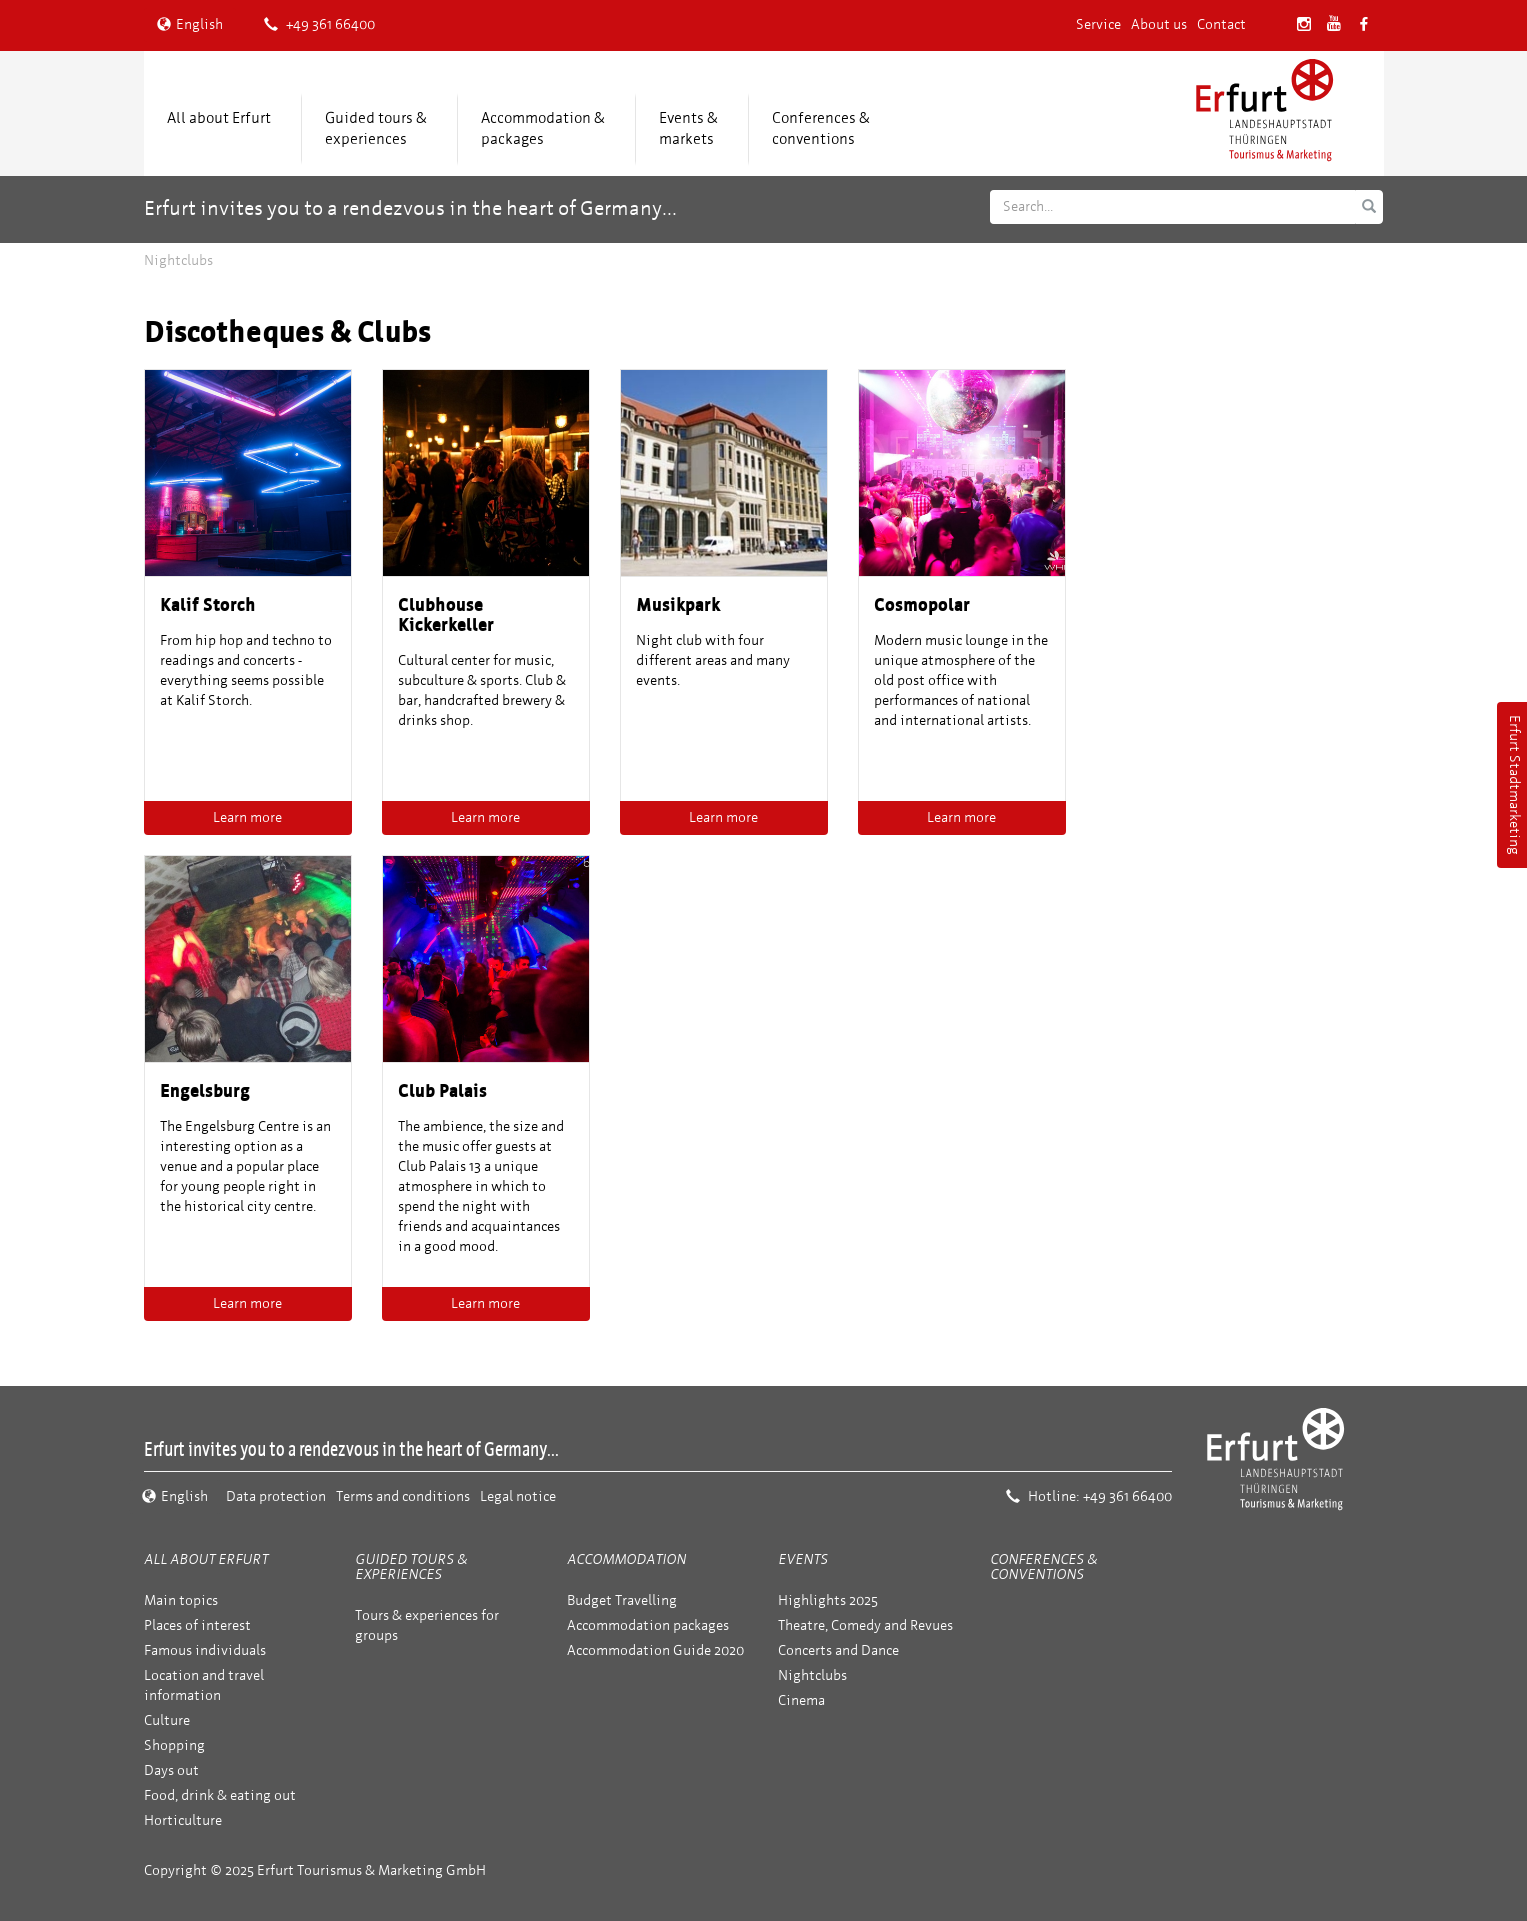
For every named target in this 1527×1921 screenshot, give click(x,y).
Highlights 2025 (828, 1600)
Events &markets (688, 128)
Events (803, 1559)
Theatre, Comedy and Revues (865, 1625)
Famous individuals (205, 1650)
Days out (171, 1770)
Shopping (174, 1745)
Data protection (276, 1496)
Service (1098, 24)
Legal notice (518, 1496)
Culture (167, 1720)
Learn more (247, 817)
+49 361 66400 (319, 24)
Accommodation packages (648, 1625)
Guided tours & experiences (376, 128)
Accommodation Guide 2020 (655, 1650)
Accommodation (626, 1559)
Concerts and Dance (838, 1650)
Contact (1221, 24)
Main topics (181, 1600)
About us (1159, 24)
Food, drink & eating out (220, 1795)
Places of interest (197, 1625)
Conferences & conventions (1043, 1567)
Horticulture (183, 1820)
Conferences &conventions (821, 128)
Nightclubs (812, 1675)
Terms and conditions (403, 1496)
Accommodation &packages (543, 128)
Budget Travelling (622, 1600)
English (190, 24)
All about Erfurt (219, 118)
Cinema (801, 1700)
